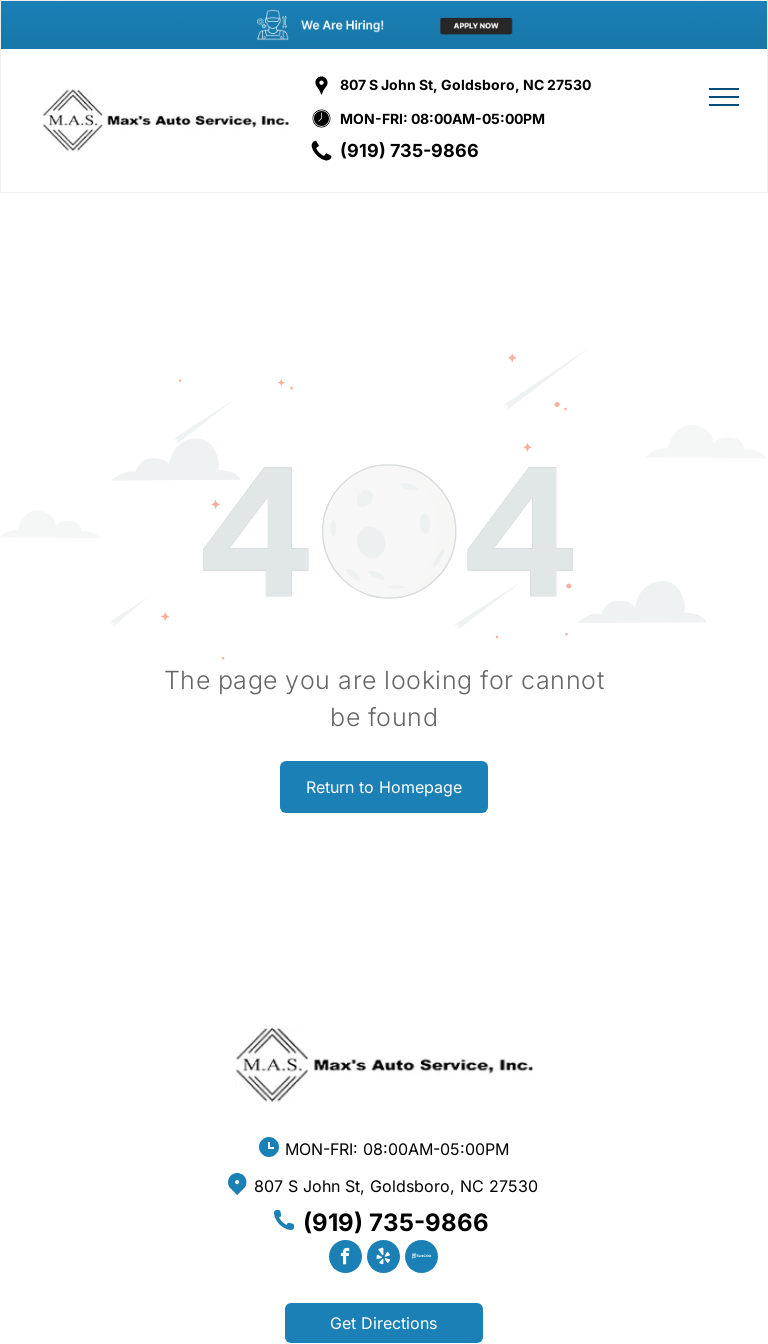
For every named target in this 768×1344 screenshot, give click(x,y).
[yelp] (383, 1259)
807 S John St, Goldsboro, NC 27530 (465, 84)
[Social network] (421, 1259)
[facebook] (345, 1259)
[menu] (724, 97)
